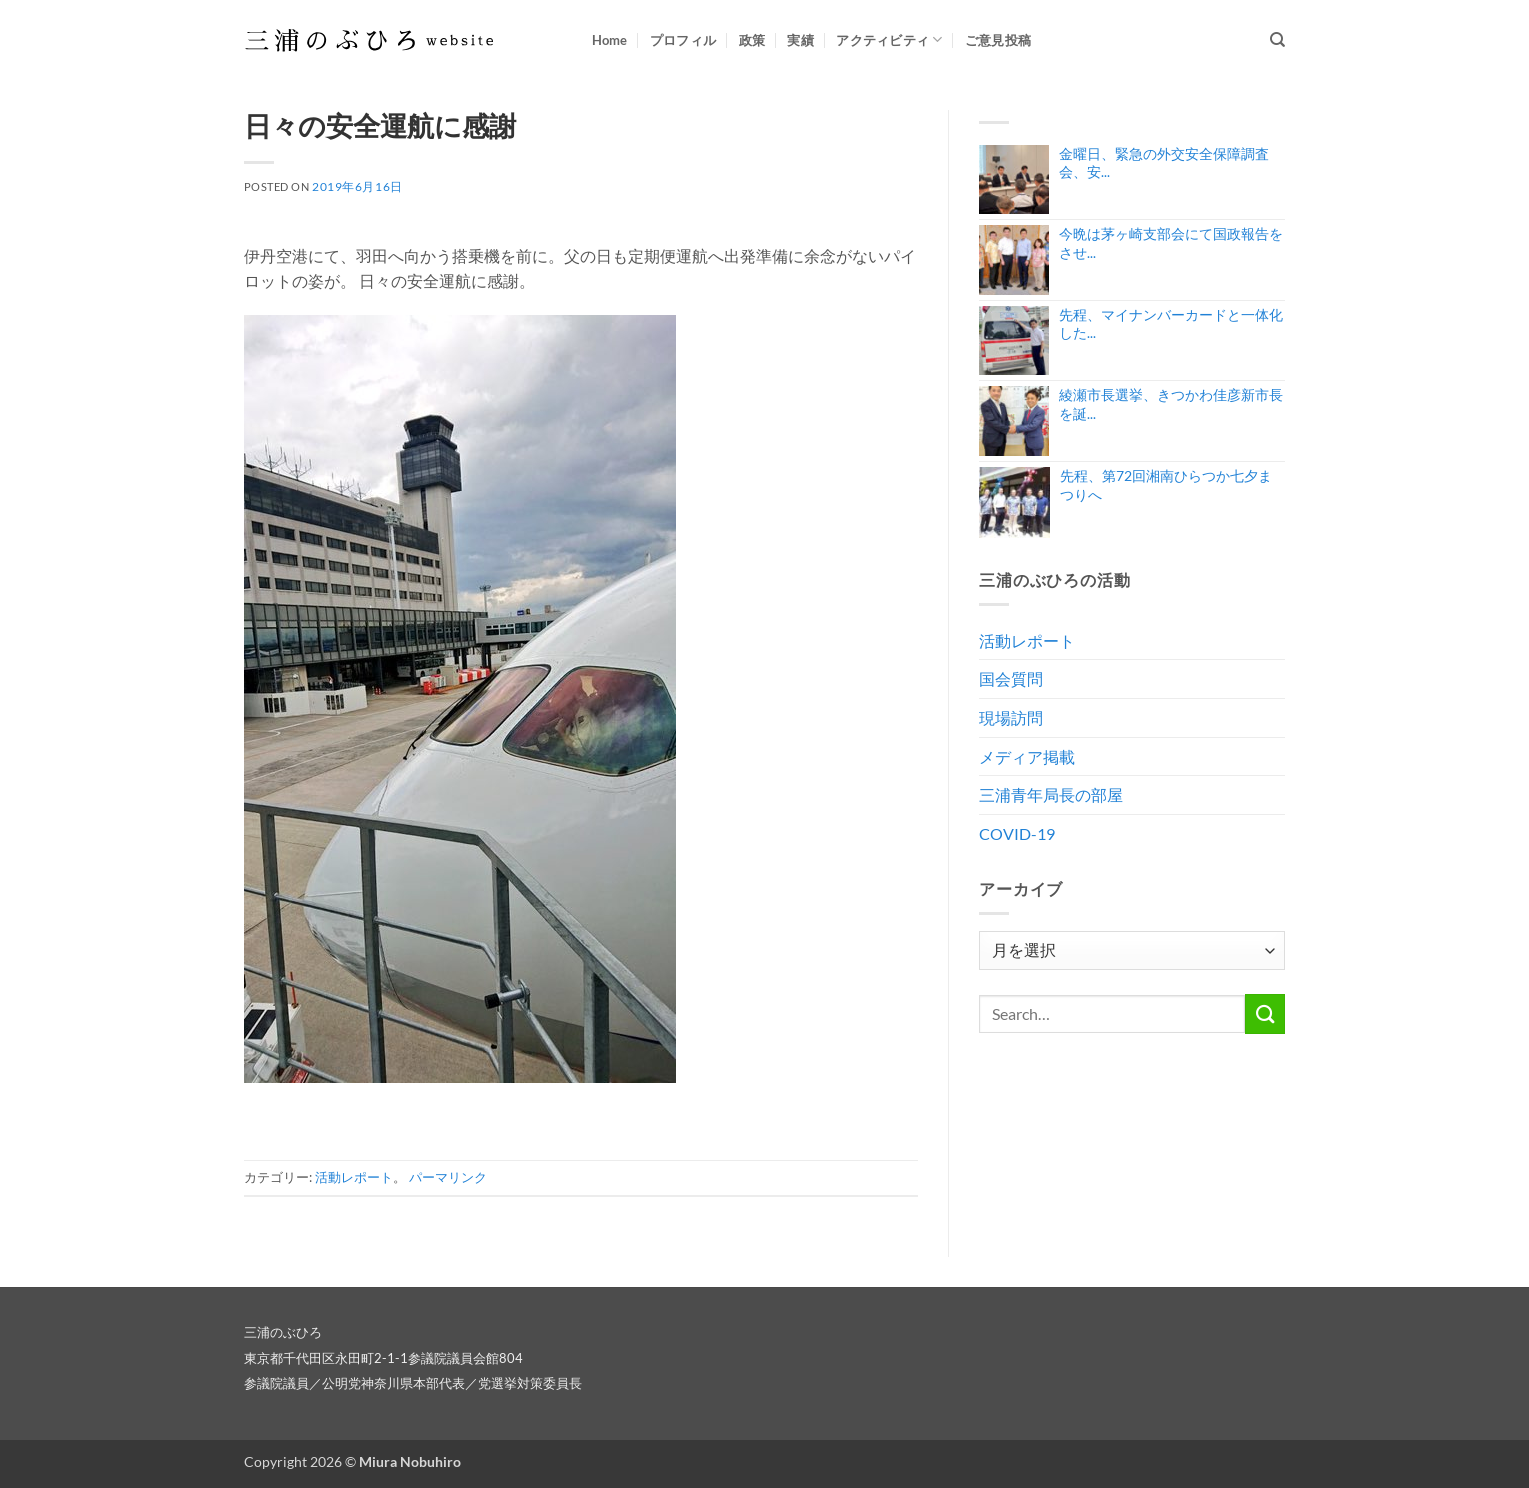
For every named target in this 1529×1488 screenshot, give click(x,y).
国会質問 (1011, 678)
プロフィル (683, 40)
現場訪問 (1011, 717)
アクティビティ (889, 39)
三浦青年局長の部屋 (1051, 794)
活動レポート (354, 1177)
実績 (800, 40)
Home (610, 40)
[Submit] (1265, 1013)
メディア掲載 (1027, 756)
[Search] (1277, 40)
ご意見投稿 (998, 40)
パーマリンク (448, 1177)
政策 (752, 40)
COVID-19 (1017, 833)
